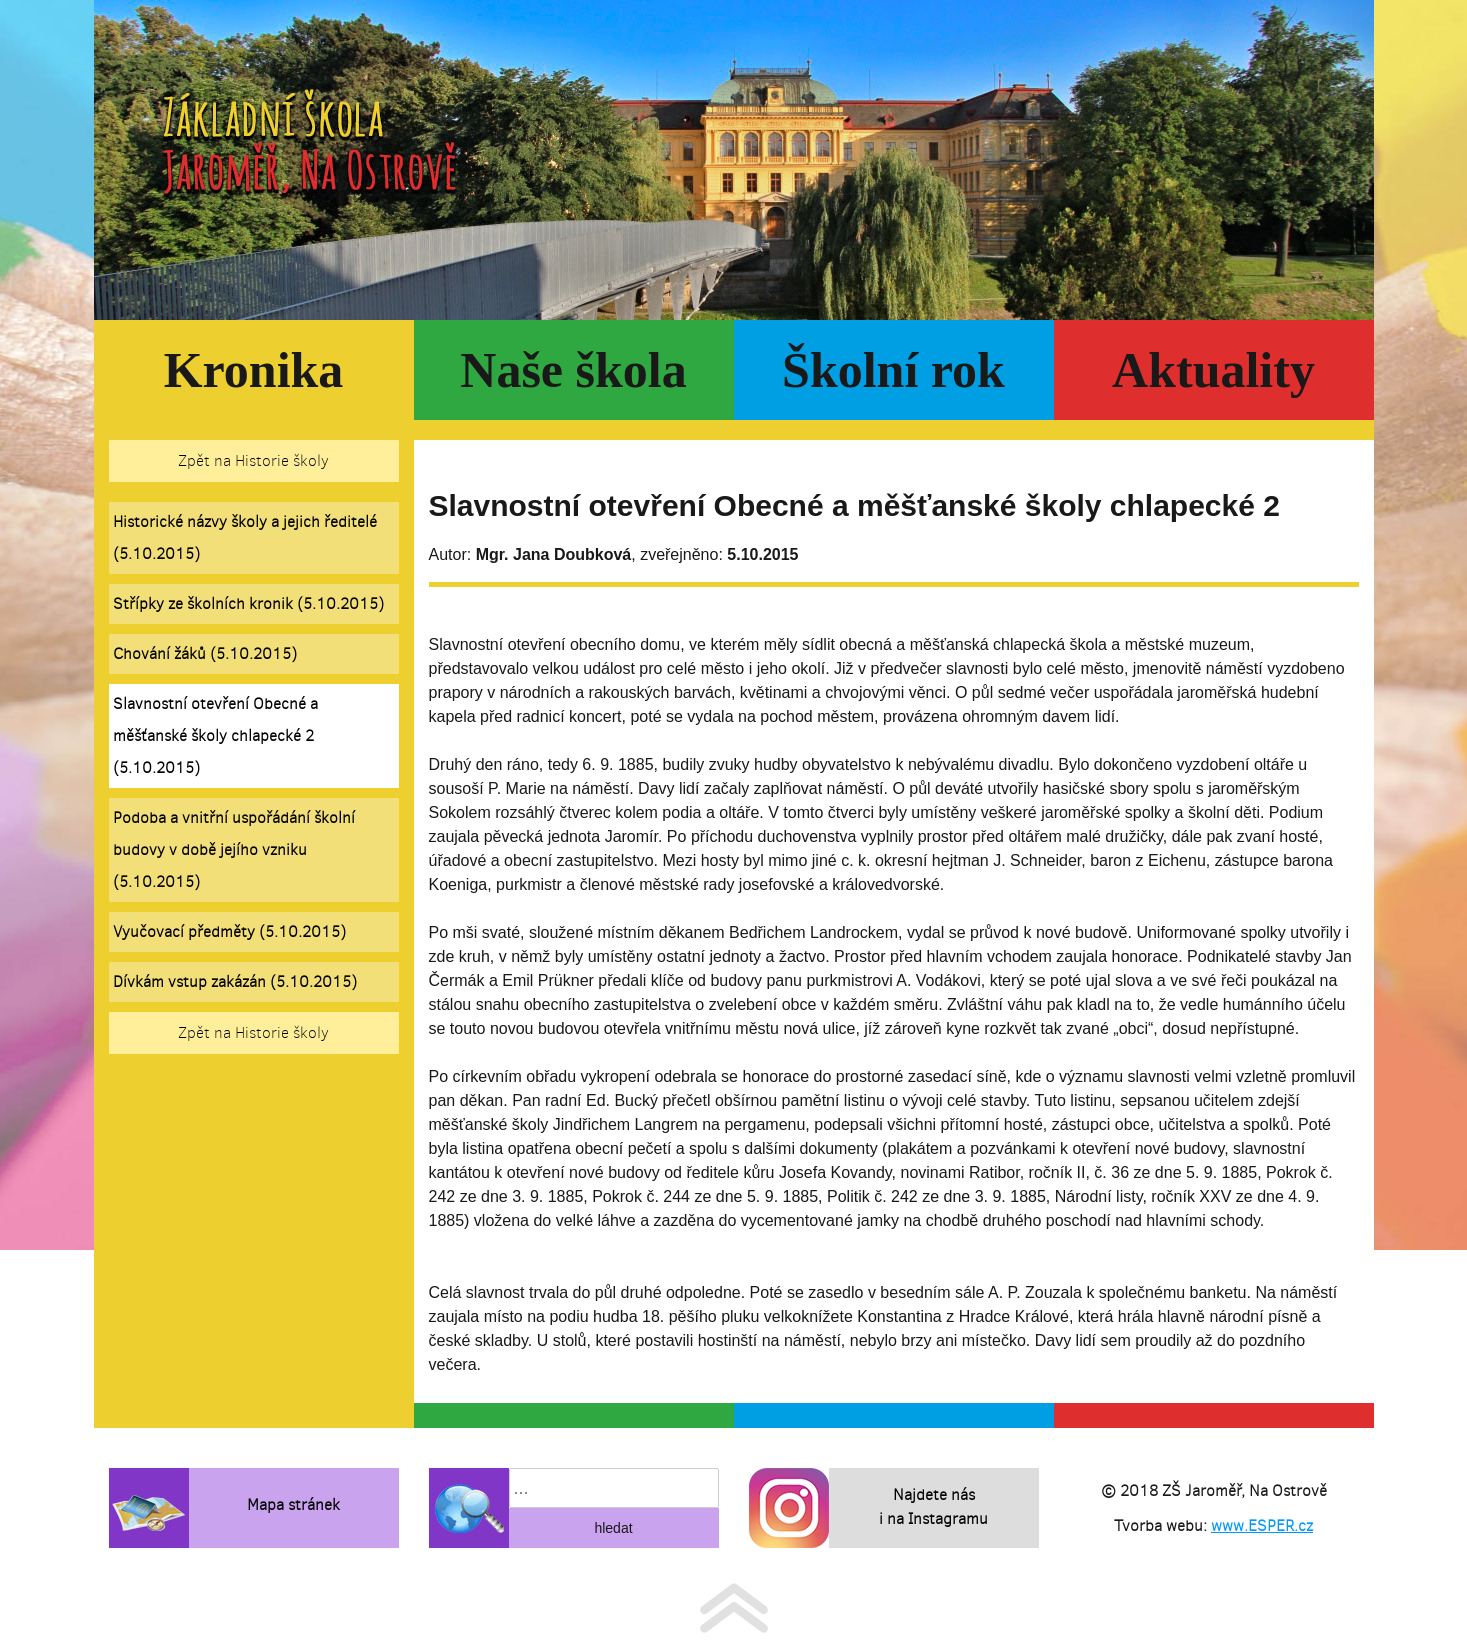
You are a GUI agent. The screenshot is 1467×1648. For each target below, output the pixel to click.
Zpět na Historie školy (253, 460)
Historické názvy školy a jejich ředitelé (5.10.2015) (245, 537)
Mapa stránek (293, 1504)
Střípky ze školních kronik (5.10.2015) (248, 603)
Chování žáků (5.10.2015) (205, 653)
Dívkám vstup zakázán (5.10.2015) (235, 981)
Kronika (254, 370)
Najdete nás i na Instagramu (933, 1506)
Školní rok (893, 370)
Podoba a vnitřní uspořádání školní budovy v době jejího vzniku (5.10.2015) (234, 849)
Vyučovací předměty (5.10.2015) (229, 931)
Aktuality (1213, 370)
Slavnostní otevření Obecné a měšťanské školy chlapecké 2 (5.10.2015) (215, 735)
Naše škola (573, 370)
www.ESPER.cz (1262, 1525)
